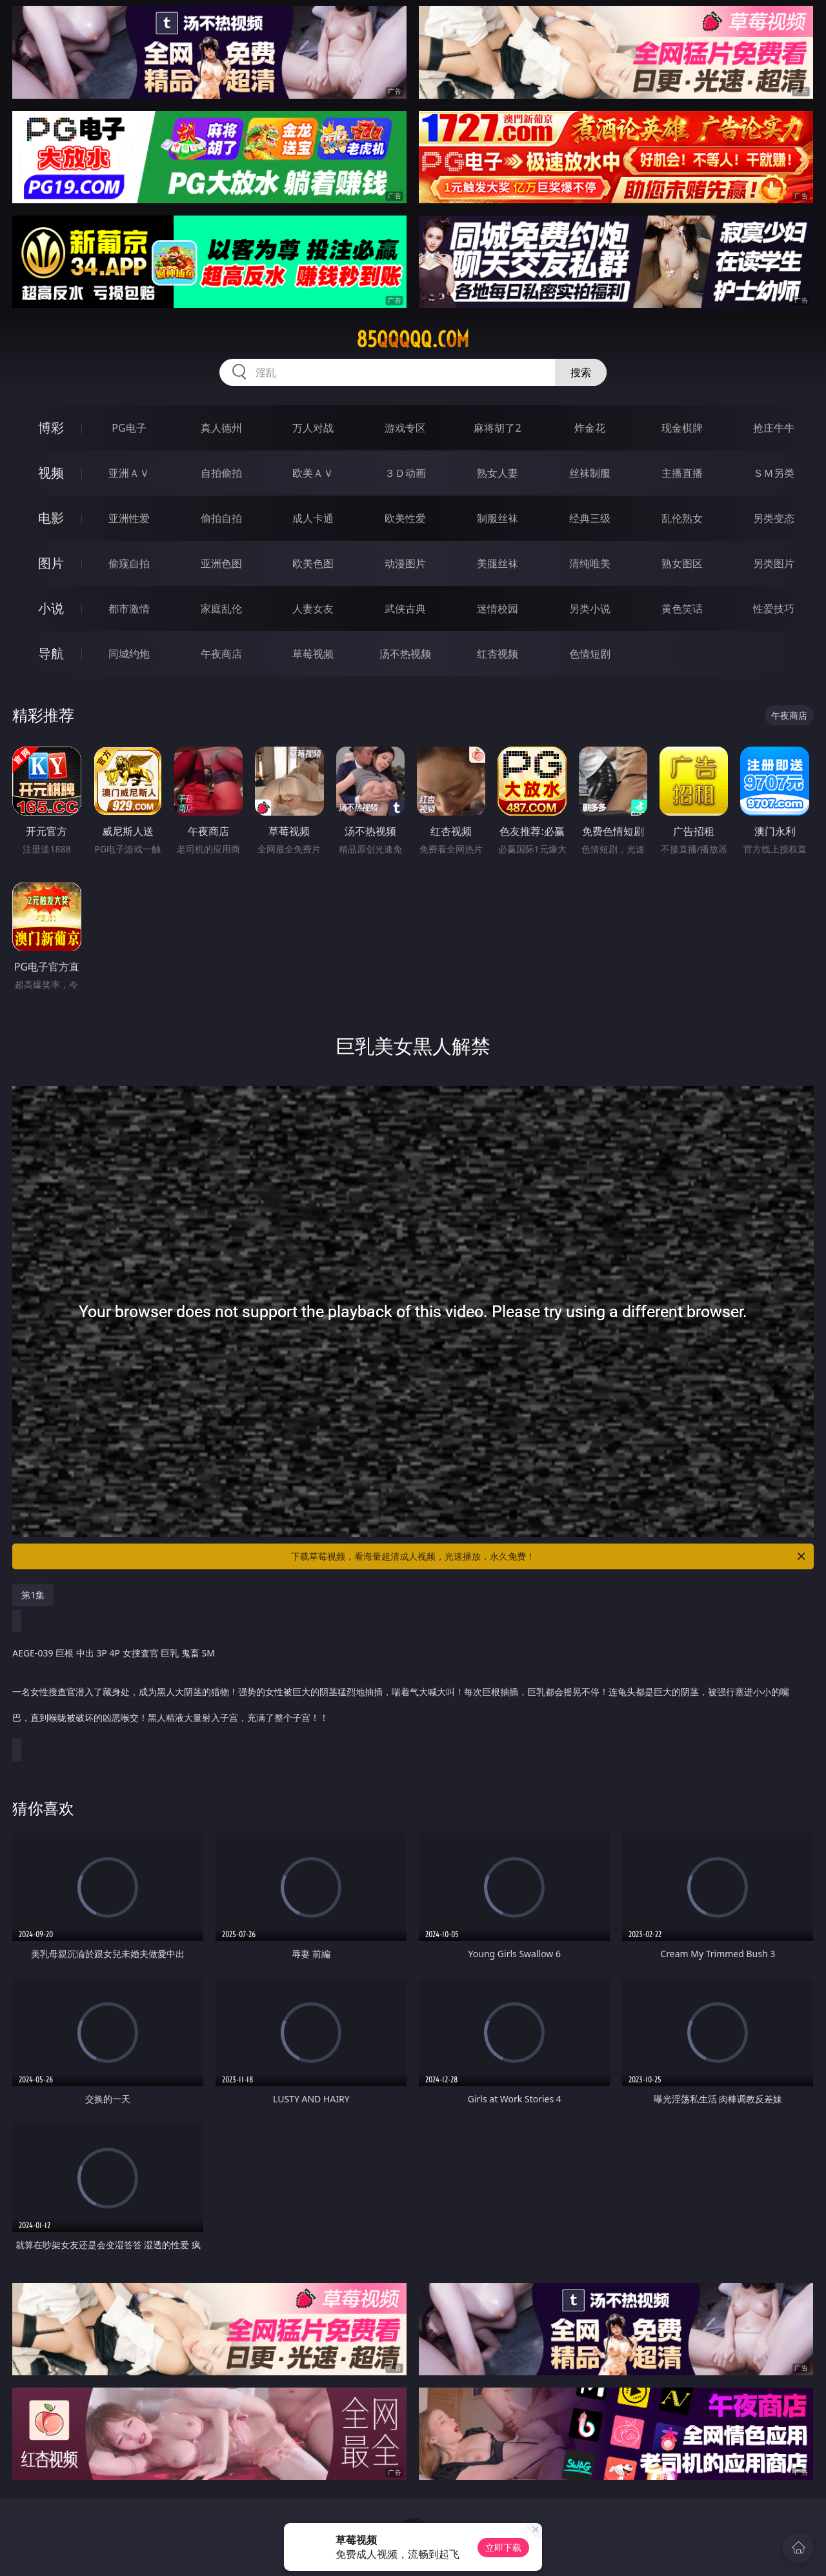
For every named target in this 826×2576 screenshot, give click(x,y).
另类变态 (773, 518)
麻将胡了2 (497, 428)
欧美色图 (313, 563)
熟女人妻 (497, 473)
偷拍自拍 (221, 518)
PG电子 (129, 428)
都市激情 (129, 608)
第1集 (33, 1595)
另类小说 (589, 608)
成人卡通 (313, 518)
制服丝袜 (497, 518)
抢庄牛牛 (773, 428)
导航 (51, 653)
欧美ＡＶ (313, 473)
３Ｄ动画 (405, 473)
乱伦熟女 (682, 518)
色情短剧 (589, 654)
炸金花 (589, 428)
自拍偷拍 (221, 473)
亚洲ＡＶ (129, 473)
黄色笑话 (682, 608)
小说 (51, 608)
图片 (51, 563)
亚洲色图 (221, 563)
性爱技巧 (773, 608)
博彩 (51, 427)
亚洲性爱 (129, 518)
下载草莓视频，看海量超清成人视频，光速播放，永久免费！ (549, 1556)
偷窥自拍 (129, 563)
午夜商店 (221, 654)
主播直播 (682, 473)
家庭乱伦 (221, 608)
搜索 (580, 372)
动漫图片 (405, 563)
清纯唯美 (589, 563)
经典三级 (589, 518)
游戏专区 (405, 428)
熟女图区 (682, 563)
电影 (51, 518)
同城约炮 (129, 654)
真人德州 (221, 428)
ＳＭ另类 (773, 473)
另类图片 (773, 563)
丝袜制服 (589, 473)
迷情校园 (497, 608)
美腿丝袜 (497, 563)
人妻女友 (313, 608)
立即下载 (503, 2547)
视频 (51, 472)
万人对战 (313, 428)
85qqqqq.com (412, 339)
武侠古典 (405, 608)
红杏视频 (497, 654)
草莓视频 (313, 654)
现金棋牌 (682, 428)
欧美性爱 (405, 518)
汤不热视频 (405, 654)
